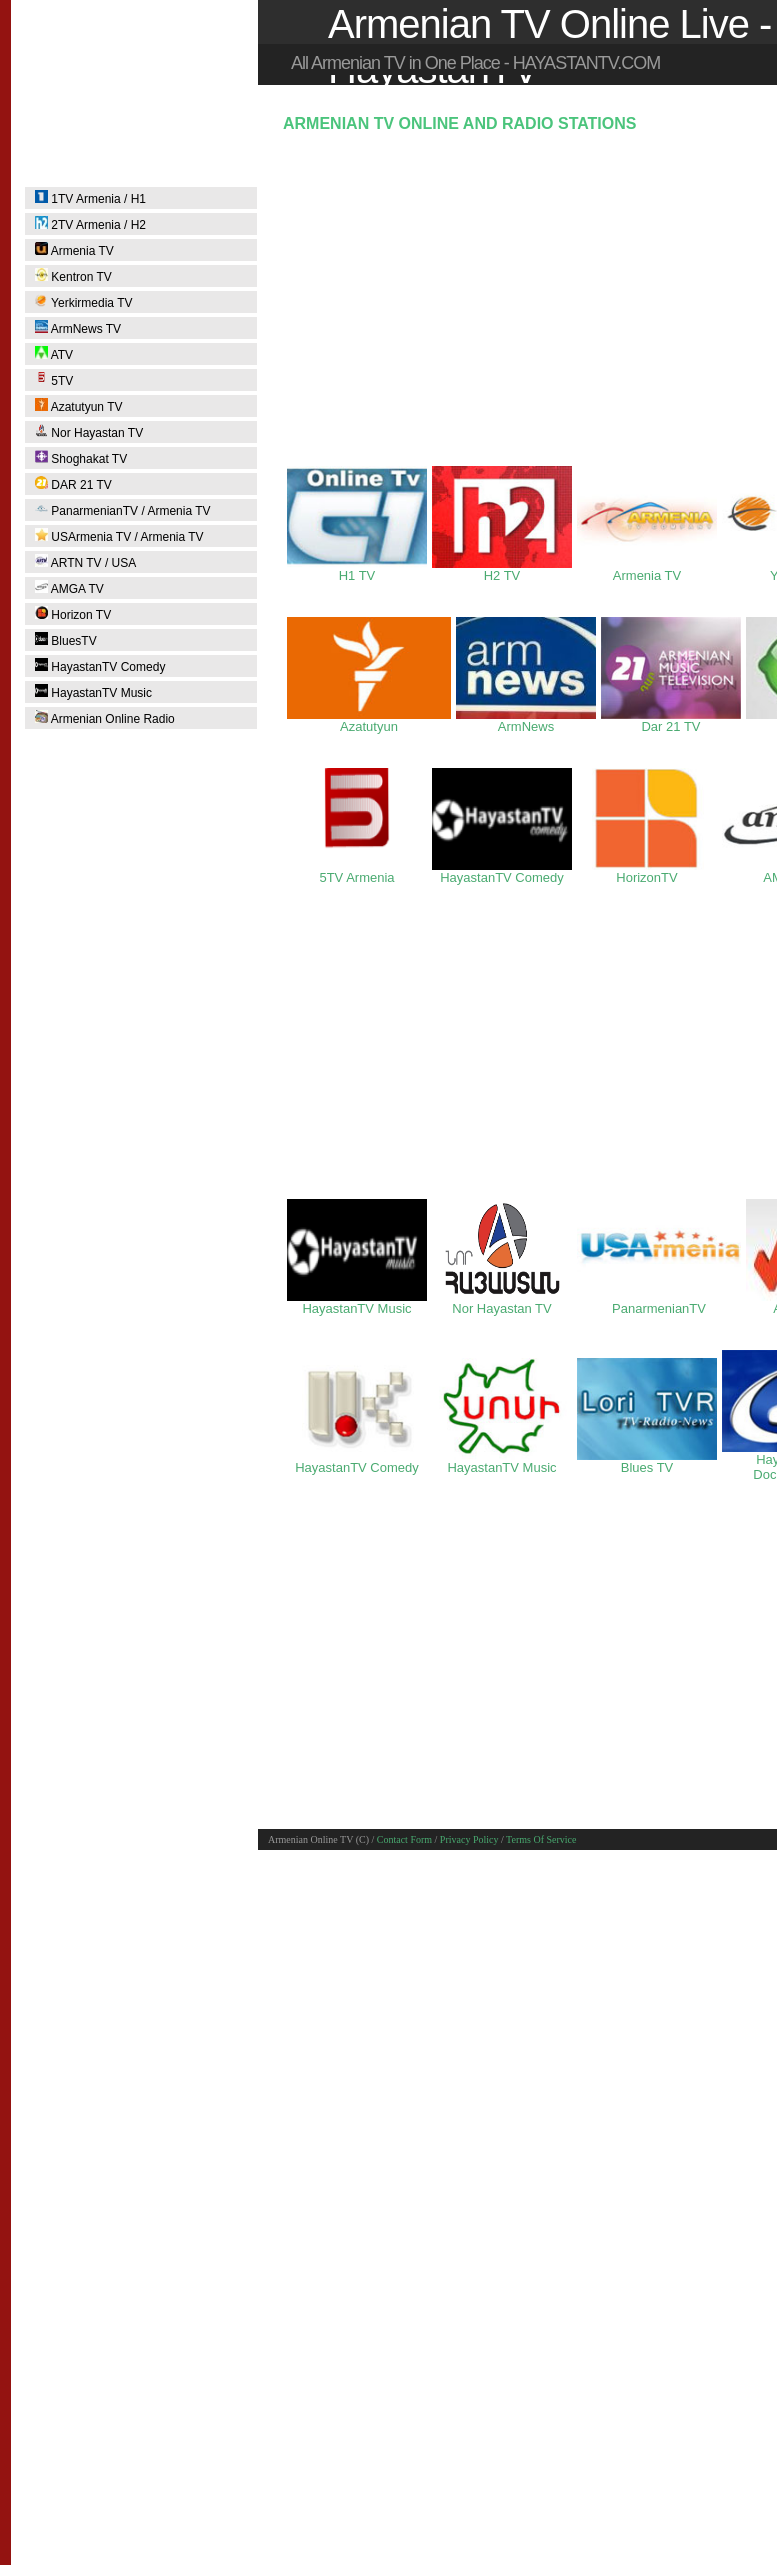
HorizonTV (647, 871)
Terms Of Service (541, 1839)
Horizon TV (73, 614)
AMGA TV (69, 588)
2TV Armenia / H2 (90, 224)
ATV (54, 354)
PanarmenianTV (659, 1302)
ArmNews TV (78, 328)
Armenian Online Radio (105, 718)
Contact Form (404, 1839)
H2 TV (502, 569)
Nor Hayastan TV (89, 432)
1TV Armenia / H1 (90, 198)
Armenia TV (74, 250)
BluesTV (66, 640)
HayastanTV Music (93, 692)
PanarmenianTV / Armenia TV (123, 510)
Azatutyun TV (79, 406)
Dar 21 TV (671, 720)
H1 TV (357, 569)
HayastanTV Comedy (100, 666)
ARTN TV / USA (85, 562)
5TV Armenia (357, 871)
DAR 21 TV (73, 484)
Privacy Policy (469, 1839)
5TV (54, 380)
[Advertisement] (520, 296)
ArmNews (526, 720)
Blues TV (647, 1461)
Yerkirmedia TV (84, 302)
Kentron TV (73, 276)
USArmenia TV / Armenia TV (119, 536)
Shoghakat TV (81, 458)
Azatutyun (369, 720)
